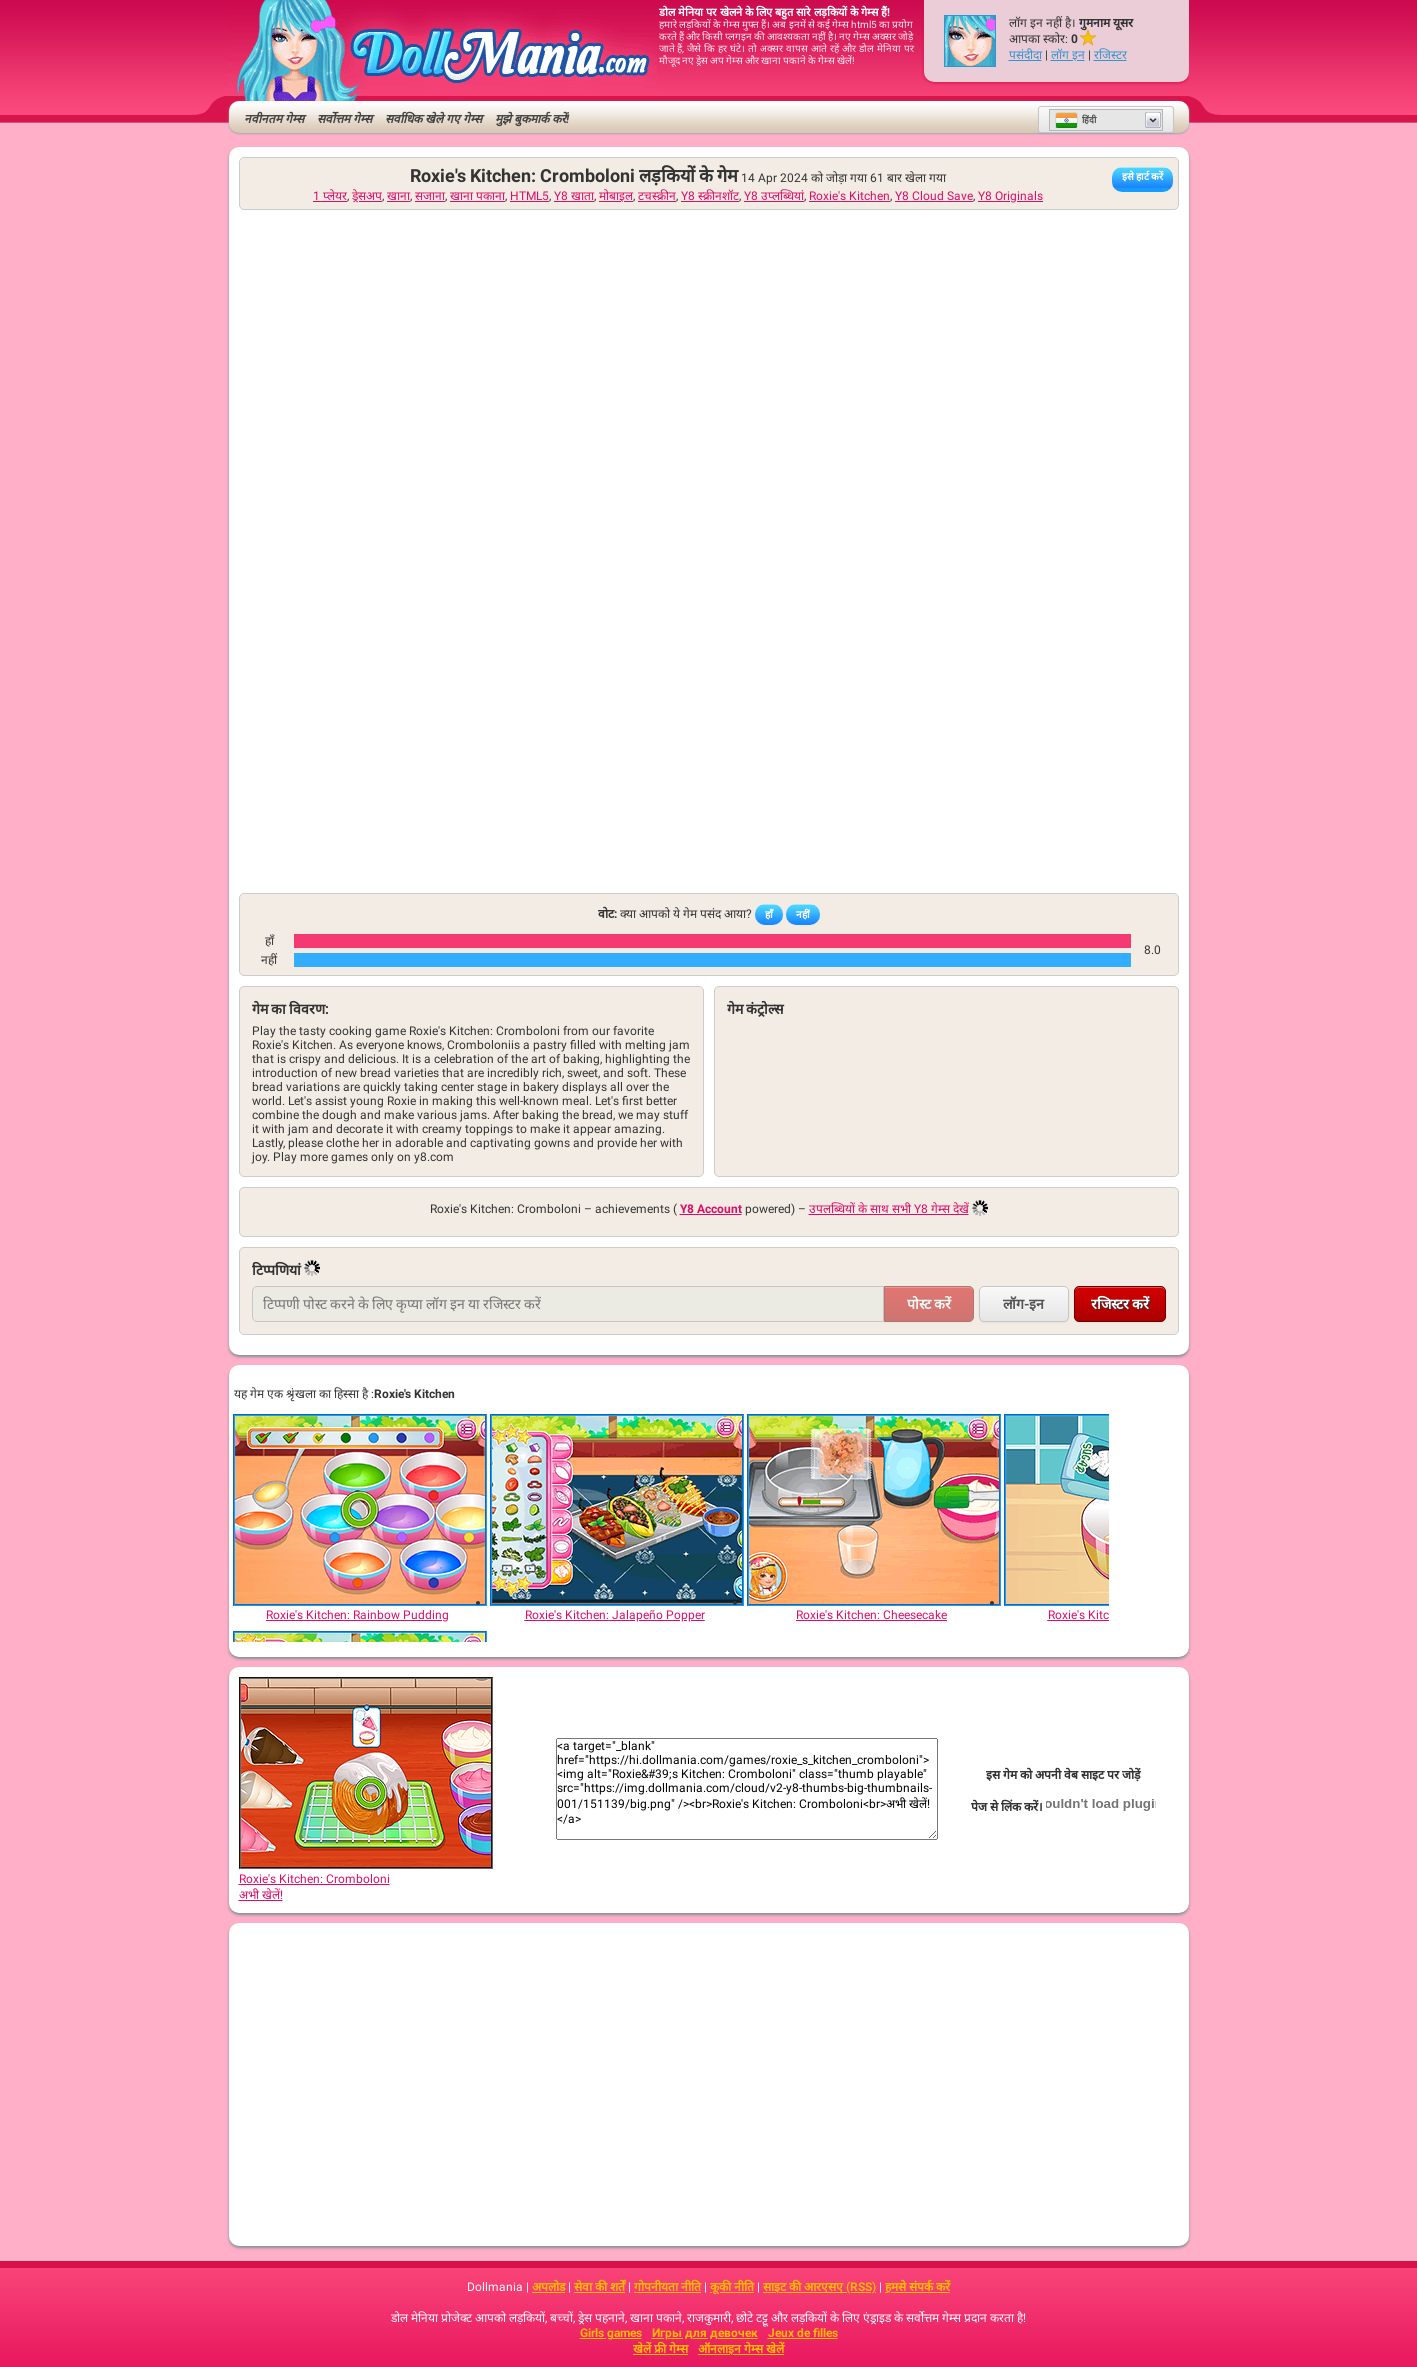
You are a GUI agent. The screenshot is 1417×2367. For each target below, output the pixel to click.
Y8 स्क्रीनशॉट (710, 196)
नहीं (803, 914)
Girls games (611, 2333)
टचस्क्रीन (657, 196)
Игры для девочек (705, 2333)
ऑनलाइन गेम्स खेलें (741, 2349)
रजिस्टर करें (1120, 1304)
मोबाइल (616, 196)
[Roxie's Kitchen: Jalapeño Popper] (616, 1510)
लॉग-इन (1023, 1304)
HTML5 (529, 196)
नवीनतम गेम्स (274, 119)
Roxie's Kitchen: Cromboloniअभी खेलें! (366, 1880)
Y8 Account (711, 1209)
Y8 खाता (574, 196)
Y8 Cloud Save (934, 196)
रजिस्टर (1110, 55)
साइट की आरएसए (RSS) (819, 2287)
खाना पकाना (477, 196)
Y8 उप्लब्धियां (774, 196)
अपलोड (548, 2287)
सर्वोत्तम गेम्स (344, 119)
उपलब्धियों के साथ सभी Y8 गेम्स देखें (889, 1209)
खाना (398, 196)
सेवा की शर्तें (599, 2287)
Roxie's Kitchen (849, 196)
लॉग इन (1068, 55)
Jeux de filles (803, 2333)
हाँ (769, 914)
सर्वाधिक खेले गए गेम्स (433, 119)
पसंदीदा (1025, 55)
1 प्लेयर (330, 196)
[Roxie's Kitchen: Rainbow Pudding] (359, 1510)
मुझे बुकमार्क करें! (532, 119)
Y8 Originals (1010, 196)
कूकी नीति (732, 2287)
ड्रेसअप (367, 196)
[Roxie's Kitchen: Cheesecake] (873, 1510)
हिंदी (1075, 120)
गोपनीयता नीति (667, 2287)
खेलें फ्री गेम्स (660, 2349)
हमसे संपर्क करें (917, 2287)
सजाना (430, 196)
